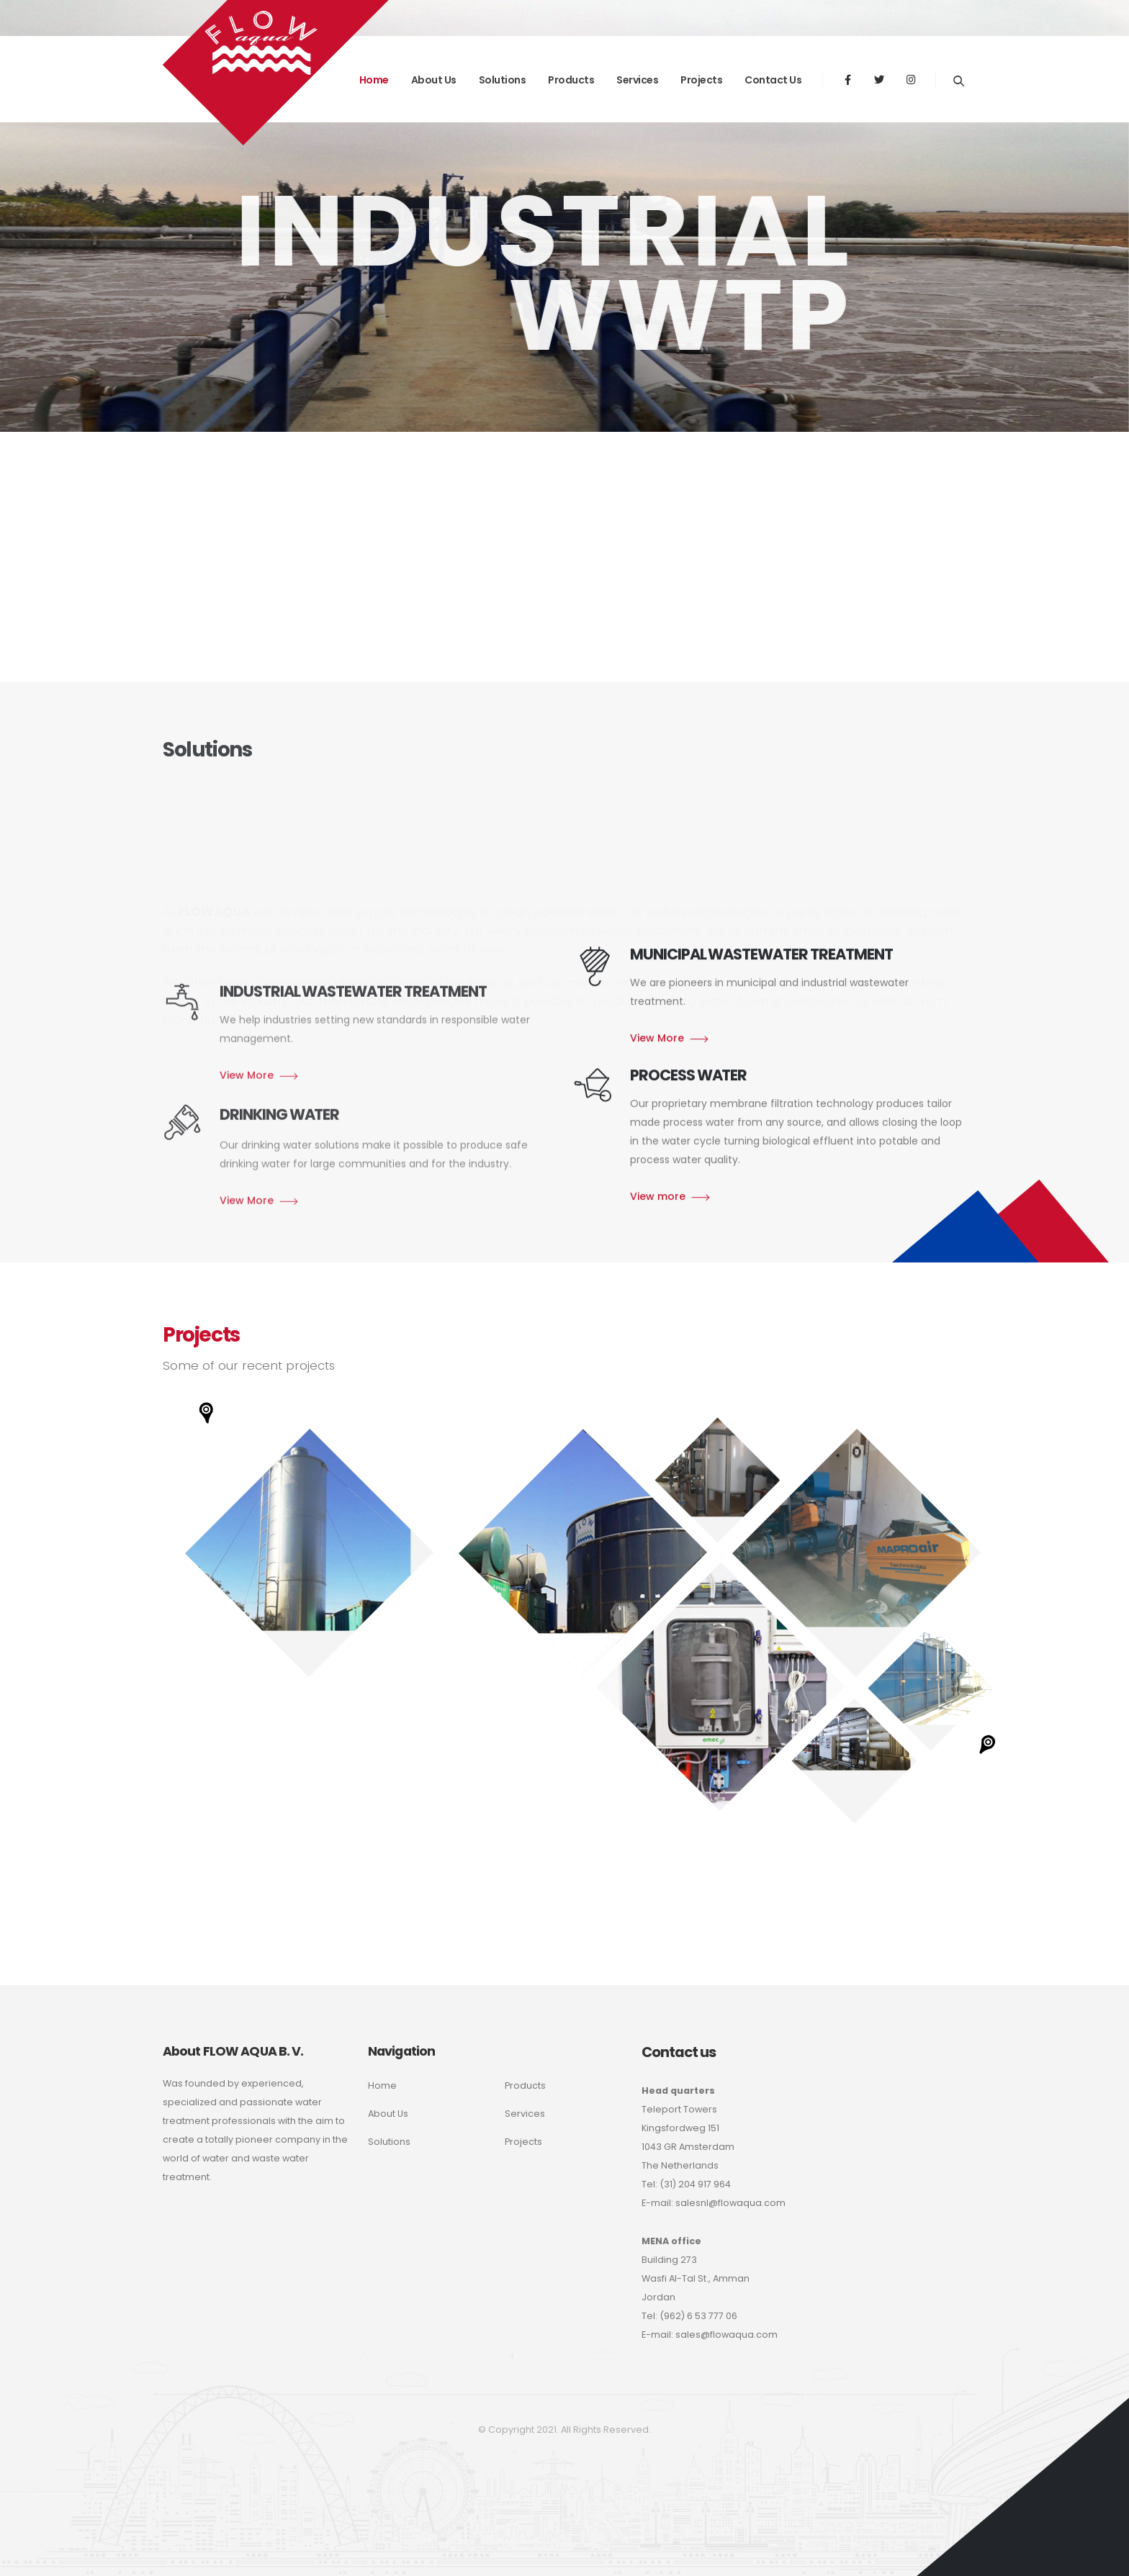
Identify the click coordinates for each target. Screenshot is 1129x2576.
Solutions (502, 80)
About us (433, 80)
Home (382, 2085)
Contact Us (773, 80)
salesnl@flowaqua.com (730, 2203)
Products (571, 80)
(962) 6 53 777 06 (698, 2316)
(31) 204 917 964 (695, 2184)
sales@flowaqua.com (726, 2334)
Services (637, 80)
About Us (388, 2113)
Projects (701, 80)
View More (657, 1221)
